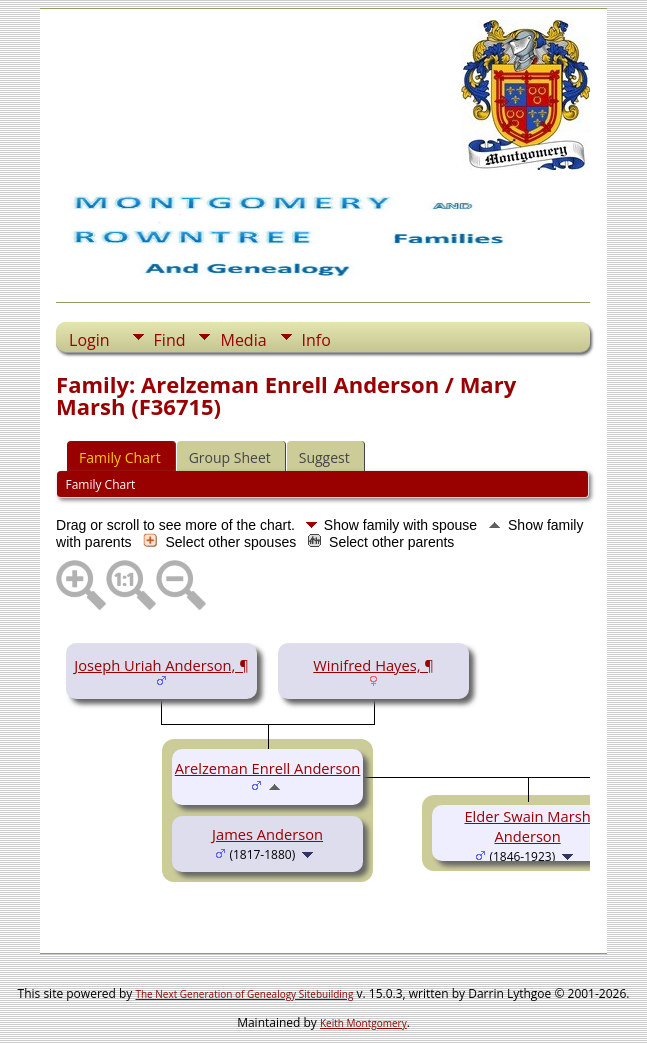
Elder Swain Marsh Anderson (527, 826)
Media (243, 340)
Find (170, 340)
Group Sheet (230, 457)
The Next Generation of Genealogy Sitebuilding (244, 994)
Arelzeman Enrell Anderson (268, 768)
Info (316, 340)
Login (89, 340)
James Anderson (267, 834)
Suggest (324, 457)
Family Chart (120, 457)
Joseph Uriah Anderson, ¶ (161, 665)
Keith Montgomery (363, 1023)
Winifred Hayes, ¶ (373, 665)
